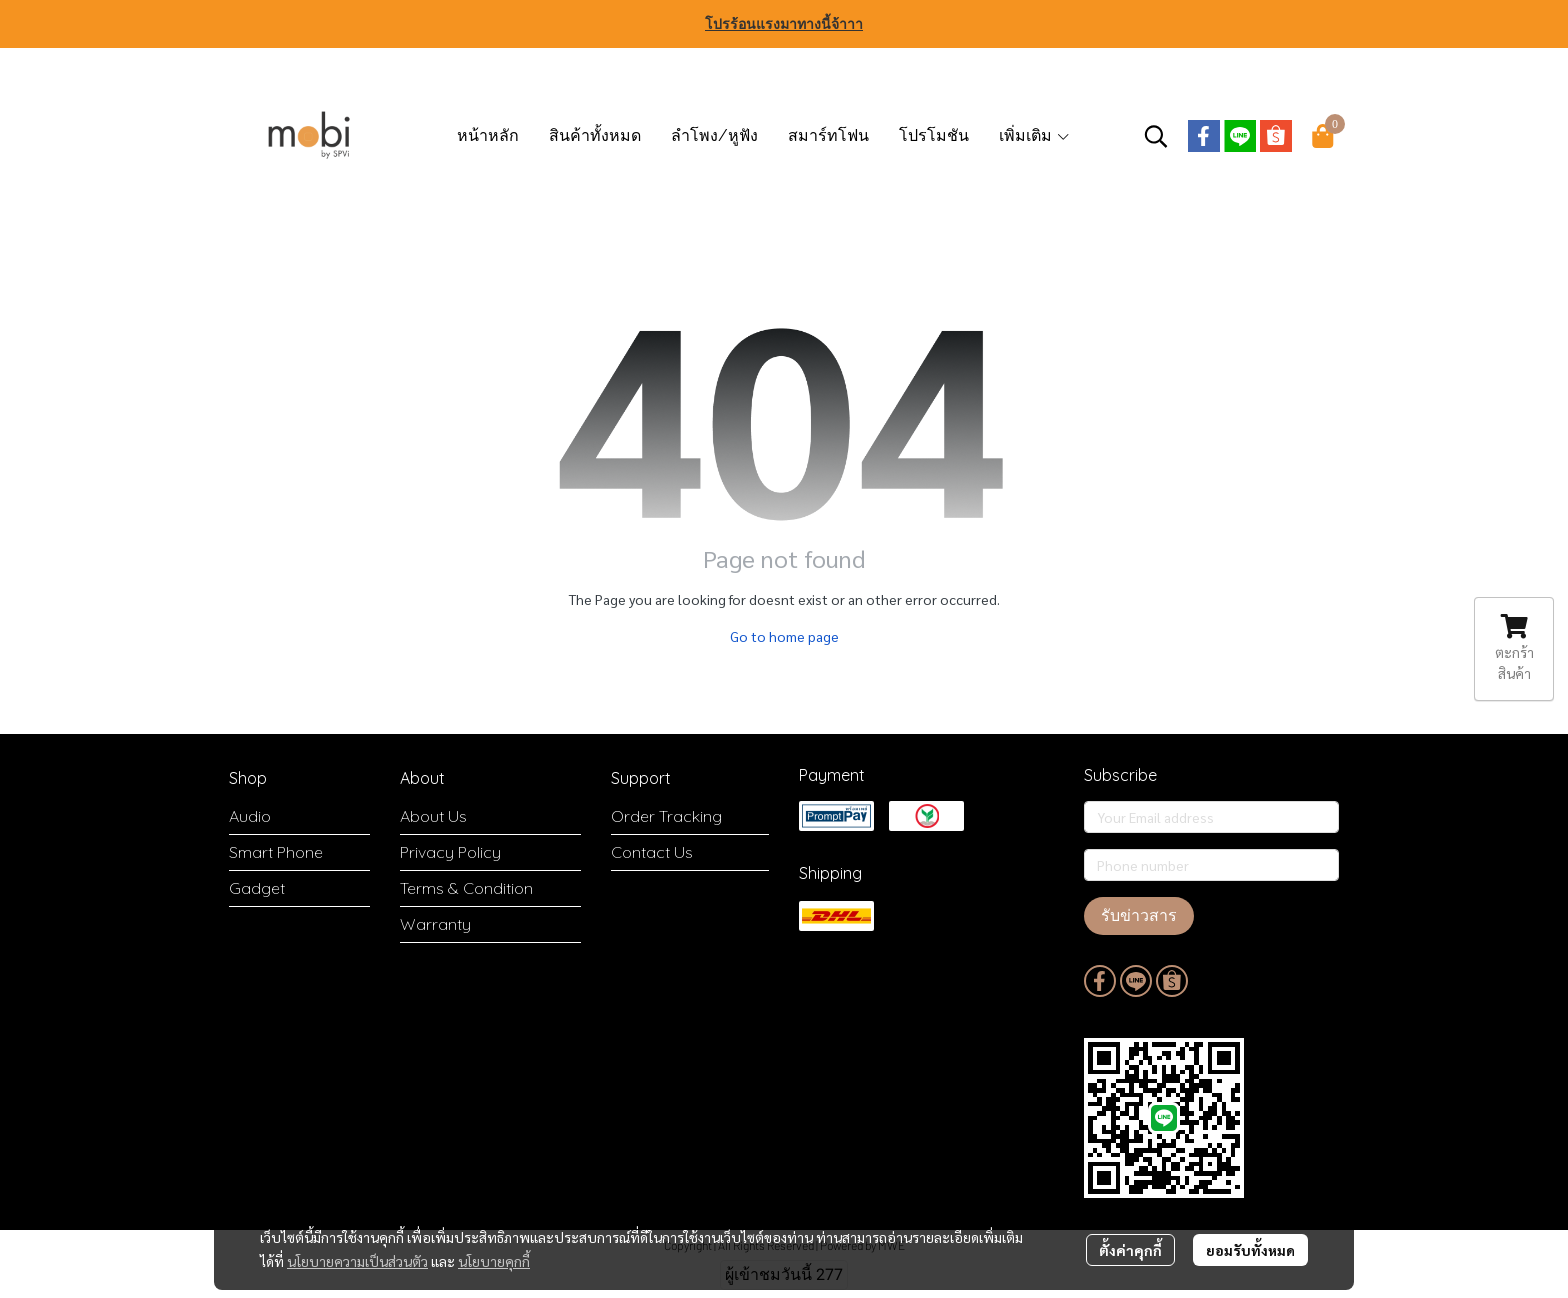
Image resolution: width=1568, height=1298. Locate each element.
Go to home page (784, 636)
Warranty (435, 924)
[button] (1156, 136)
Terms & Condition (466, 888)
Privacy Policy (450, 852)
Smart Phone (276, 852)
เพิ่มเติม (1035, 135)
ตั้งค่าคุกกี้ (1130, 1250)
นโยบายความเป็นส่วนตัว (357, 1261)
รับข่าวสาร (1139, 915)
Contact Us (652, 852)
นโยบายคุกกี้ (494, 1261)
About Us (433, 816)
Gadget (257, 888)
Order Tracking (666, 816)
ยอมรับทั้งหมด (1250, 1250)
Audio (250, 816)
